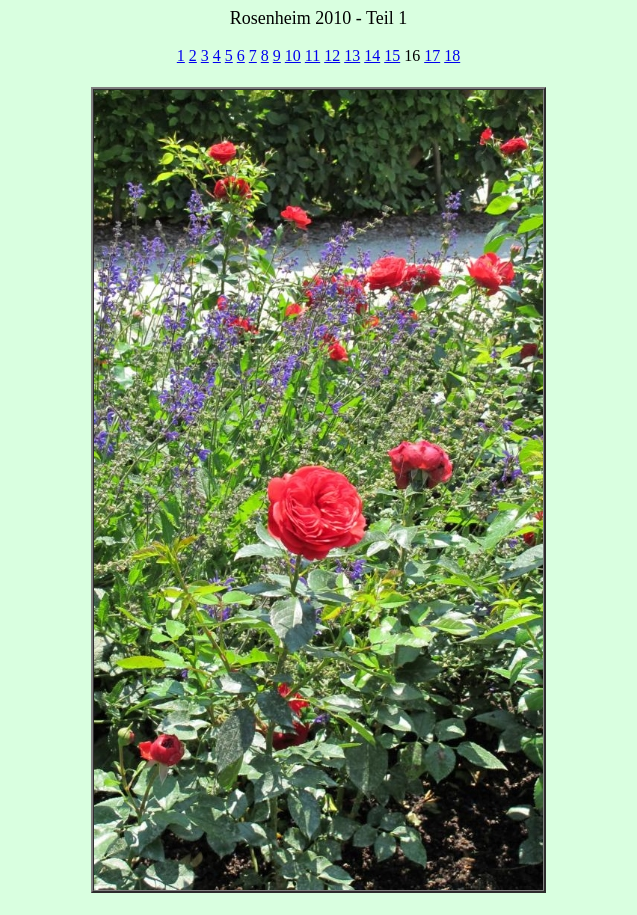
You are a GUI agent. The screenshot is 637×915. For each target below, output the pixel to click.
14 (372, 55)
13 (352, 55)
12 (332, 55)
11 (312, 55)
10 (293, 55)
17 (432, 55)
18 (452, 55)
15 (392, 55)
